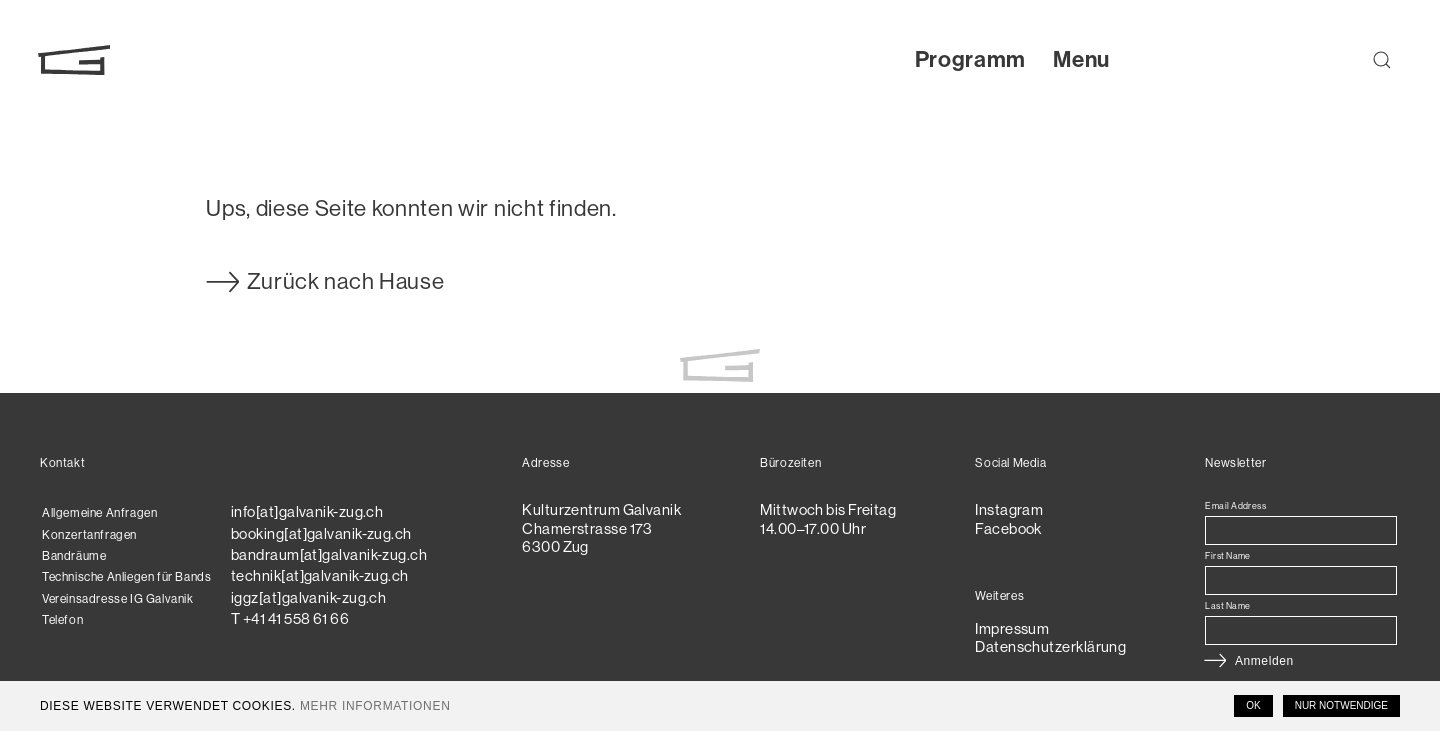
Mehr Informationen (375, 706)
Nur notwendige (1341, 705)
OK (1253, 705)
